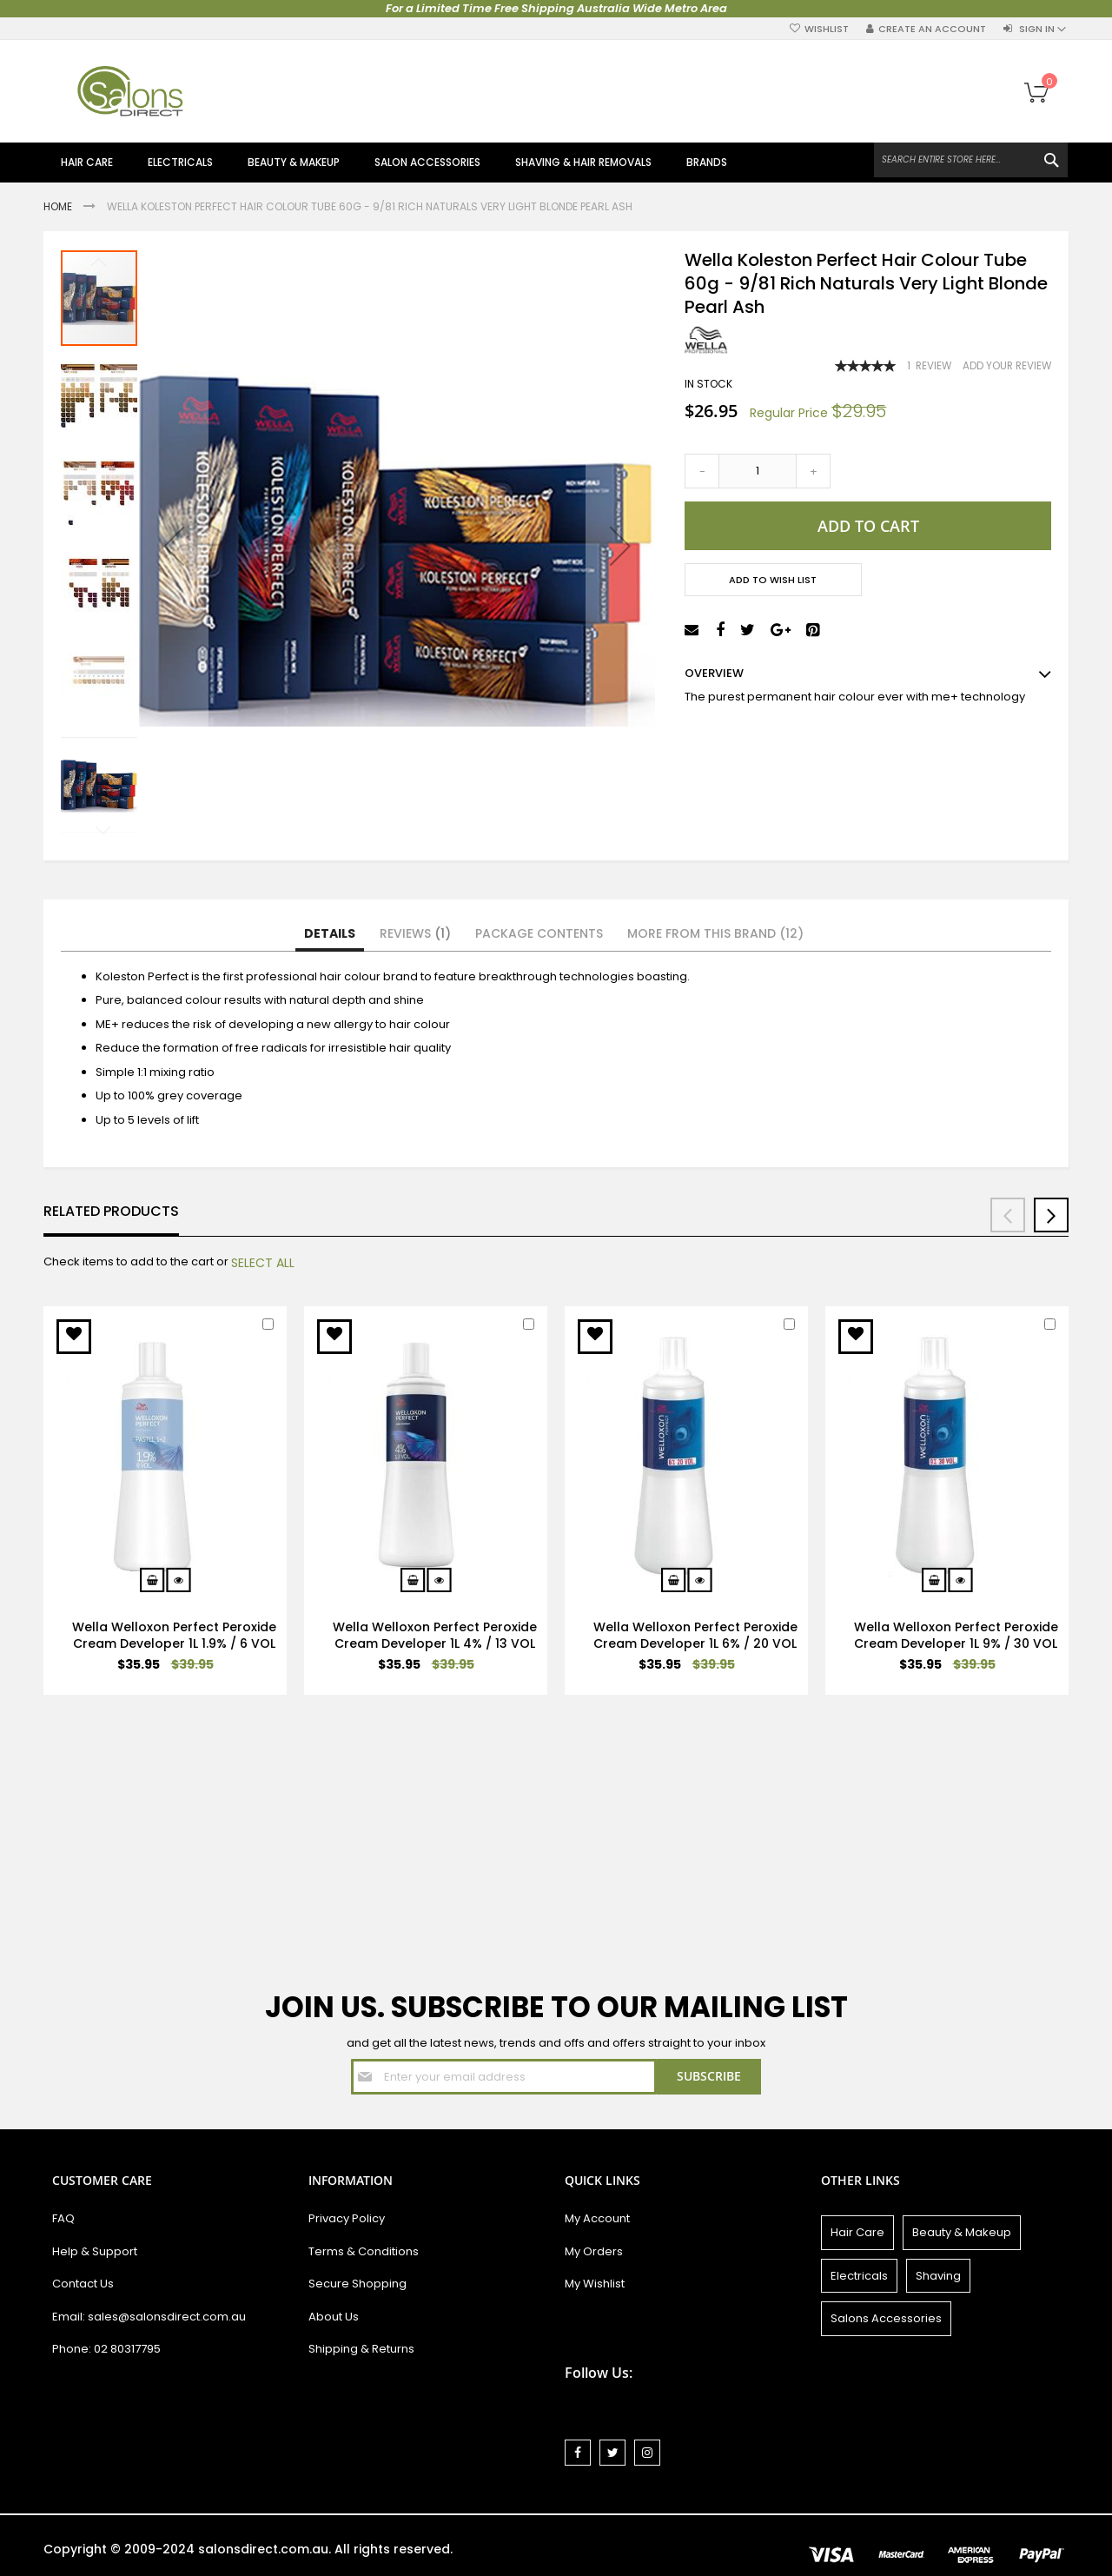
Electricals (859, 2275)
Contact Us (83, 2283)
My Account (597, 2218)
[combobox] (971, 160)
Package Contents (539, 933)
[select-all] (263, 1262)
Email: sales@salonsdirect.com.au (149, 2316)
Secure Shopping (357, 2283)
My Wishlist (595, 2283)
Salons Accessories (886, 2318)
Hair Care (857, 2232)
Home (59, 206)
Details (329, 933)
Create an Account (932, 29)
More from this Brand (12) (715, 933)
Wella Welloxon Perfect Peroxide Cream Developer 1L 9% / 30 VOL (956, 1635)
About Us (333, 2316)
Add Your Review (1007, 366)
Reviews (415, 933)
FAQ (63, 2218)
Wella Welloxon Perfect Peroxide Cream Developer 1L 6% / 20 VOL (695, 1635)
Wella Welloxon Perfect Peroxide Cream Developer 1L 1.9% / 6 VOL (174, 1635)
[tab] (329, 934)
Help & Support (94, 2251)
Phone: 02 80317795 (106, 2348)
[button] (173, 546)
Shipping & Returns (361, 2348)
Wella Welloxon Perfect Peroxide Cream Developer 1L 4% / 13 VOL (435, 1635)
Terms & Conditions (363, 2251)
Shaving (938, 2275)
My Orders (594, 2251)
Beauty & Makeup (961, 2232)
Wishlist (826, 29)
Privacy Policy (346, 2218)
